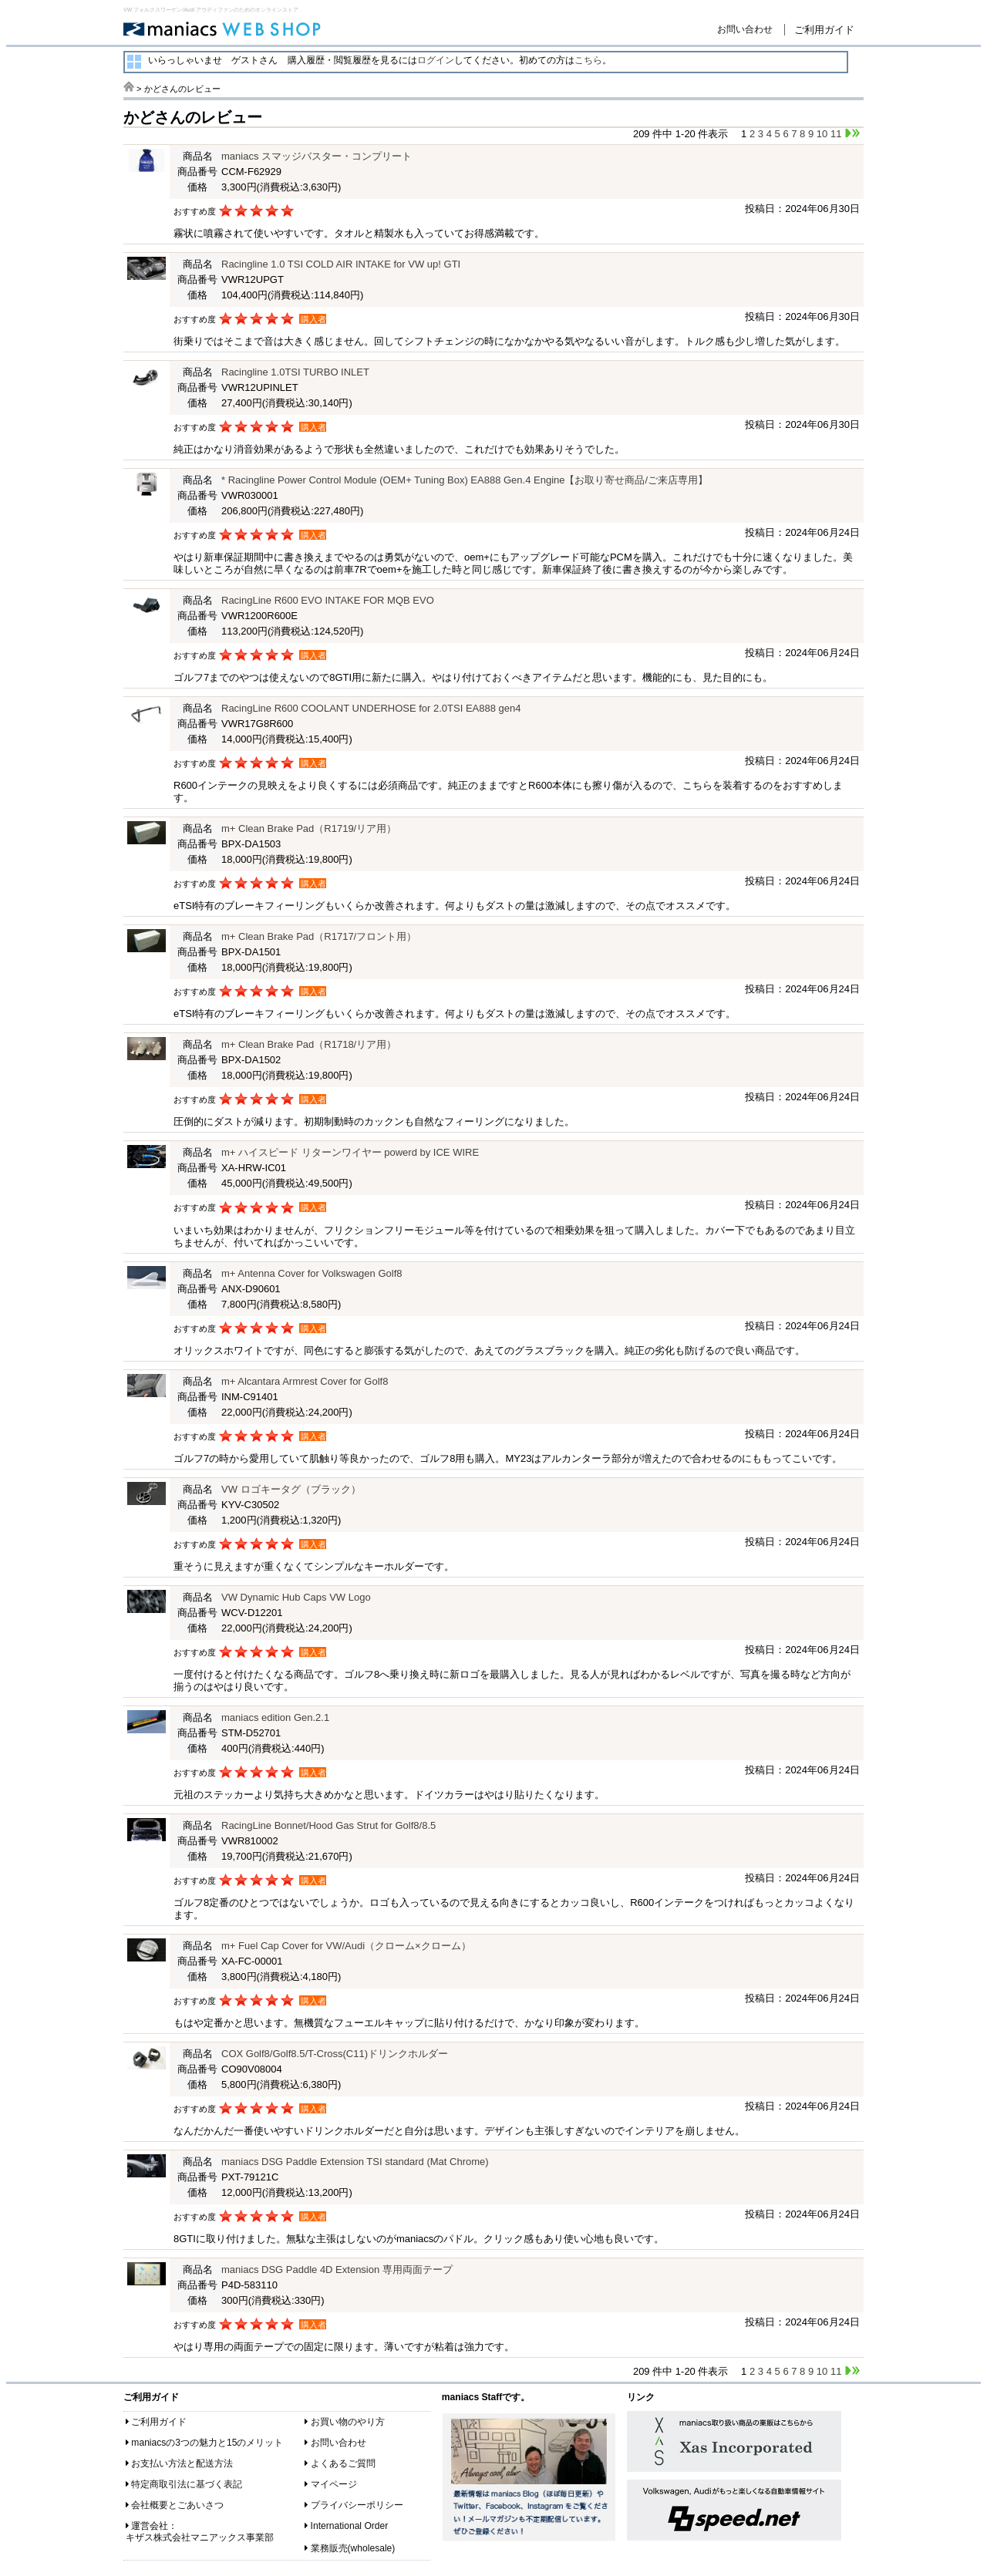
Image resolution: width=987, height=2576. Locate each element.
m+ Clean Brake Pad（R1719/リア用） (308, 828)
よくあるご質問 (343, 2463)
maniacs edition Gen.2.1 (275, 1717)
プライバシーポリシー (357, 2505)
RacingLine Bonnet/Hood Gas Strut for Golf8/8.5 (328, 1825)
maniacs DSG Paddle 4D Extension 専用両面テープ (337, 2269)
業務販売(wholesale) (353, 2548)
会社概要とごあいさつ (177, 2505)
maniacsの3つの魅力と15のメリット (207, 2442)
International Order (350, 2525)
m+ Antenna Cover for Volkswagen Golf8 (312, 1273)
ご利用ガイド (824, 29)
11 (835, 134)
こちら (588, 60)
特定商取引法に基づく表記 (186, 2484)
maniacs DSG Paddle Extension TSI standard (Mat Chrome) (355, 2161)
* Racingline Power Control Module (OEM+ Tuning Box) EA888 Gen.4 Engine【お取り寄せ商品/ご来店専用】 (464, 480)
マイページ (334, 2484)
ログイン (435, 60)
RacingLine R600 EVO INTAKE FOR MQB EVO (327, 600)
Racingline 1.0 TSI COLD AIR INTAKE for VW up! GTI (340, 264)
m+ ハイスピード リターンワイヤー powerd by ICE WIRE (350, 1152)
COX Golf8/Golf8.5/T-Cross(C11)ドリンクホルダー (334, 2053)
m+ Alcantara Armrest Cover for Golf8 (304, 1381)
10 (822, 134)
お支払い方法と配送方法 (182, 2463)
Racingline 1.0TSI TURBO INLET (295, 372)
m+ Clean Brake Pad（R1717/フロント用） (318, 936)
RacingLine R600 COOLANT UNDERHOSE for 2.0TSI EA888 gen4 (371, 708)
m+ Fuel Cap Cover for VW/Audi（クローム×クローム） (346, 1945)
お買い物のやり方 (348, 2421)
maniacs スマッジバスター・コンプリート (316, 156)
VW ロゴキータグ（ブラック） (291, 1489)
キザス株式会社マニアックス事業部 (200, 2537)
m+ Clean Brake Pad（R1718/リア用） (308, 1044)
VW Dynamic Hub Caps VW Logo (296, 1597)
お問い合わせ (745, 29)
